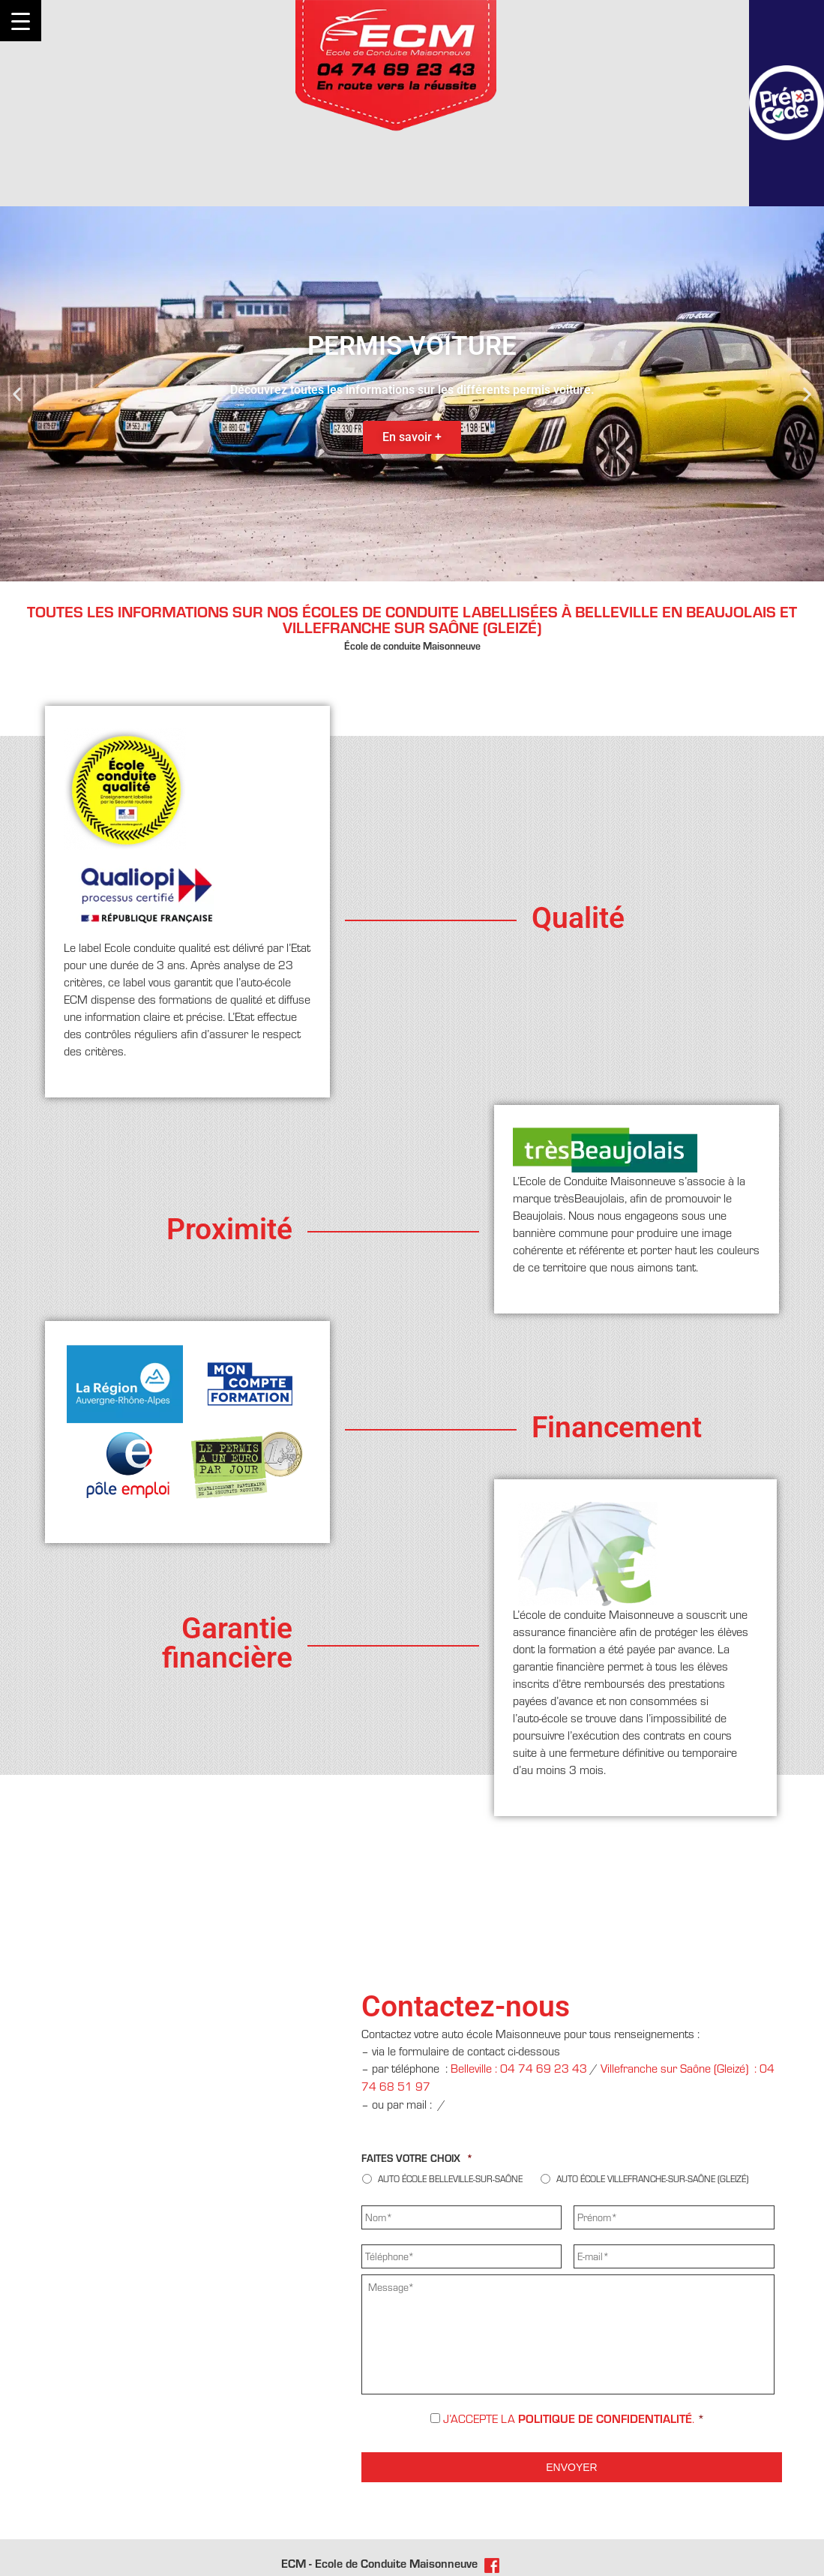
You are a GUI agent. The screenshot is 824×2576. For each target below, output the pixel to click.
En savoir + (412, 437)
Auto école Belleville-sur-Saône (450, 2178)
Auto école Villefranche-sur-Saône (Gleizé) (652, 2178)
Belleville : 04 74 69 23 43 (519, 2068)
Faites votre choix (417, 2158)
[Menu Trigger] (20, 20)
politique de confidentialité (605, 2418)
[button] (16, 393)
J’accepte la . (574, 2419)
